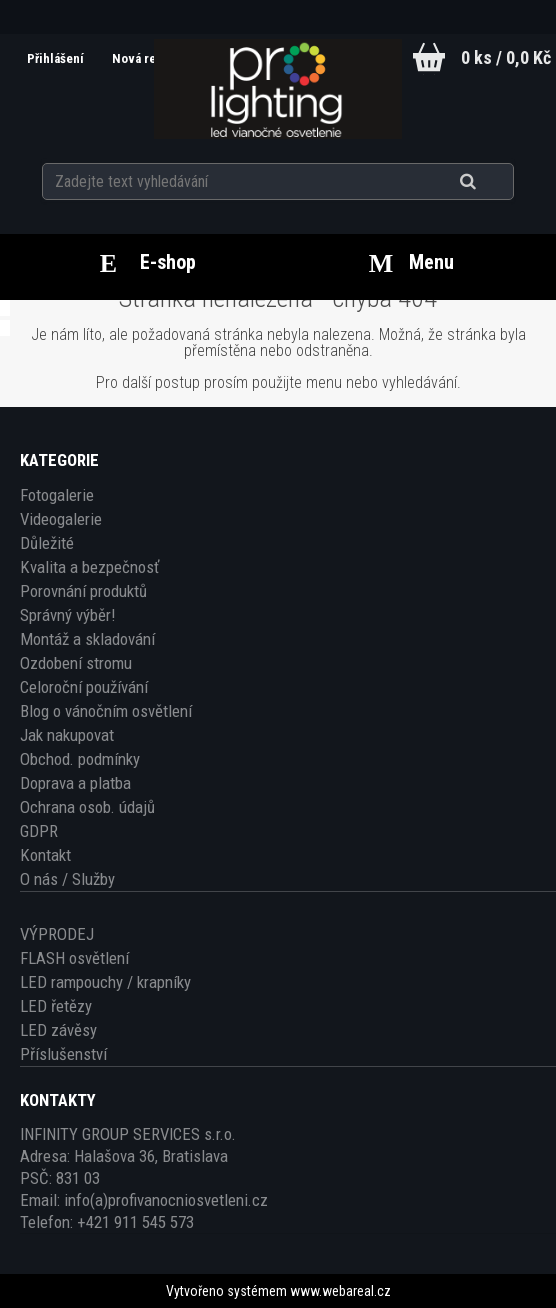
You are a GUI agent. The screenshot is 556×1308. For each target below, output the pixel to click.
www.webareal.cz (340, 1291)
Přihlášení (57, 58)
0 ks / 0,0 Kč (506, 57)
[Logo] (278, 89)
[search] (492, 182)
